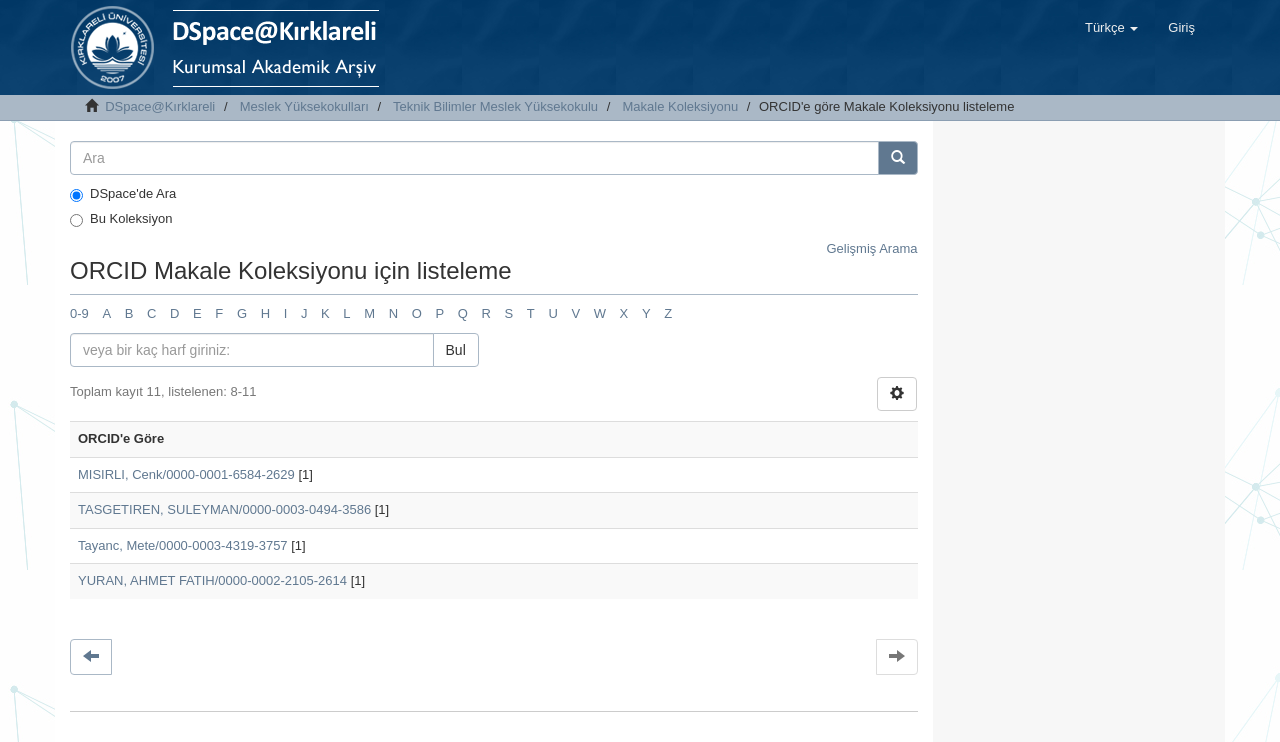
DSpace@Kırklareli (160, 106)
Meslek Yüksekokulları (304, 106)
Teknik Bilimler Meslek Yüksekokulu (495, 106)
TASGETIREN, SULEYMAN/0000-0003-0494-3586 (224, 509)
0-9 (79, 313)
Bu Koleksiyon (121, 219)
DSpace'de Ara (123, 194)
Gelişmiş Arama (871, 248)
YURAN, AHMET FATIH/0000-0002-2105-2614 (212, 580)
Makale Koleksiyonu (681, 106)
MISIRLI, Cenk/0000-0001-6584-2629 (186, 474)
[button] (1111, 28)
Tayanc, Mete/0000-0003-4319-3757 (183, 545)
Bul (456, 350)
